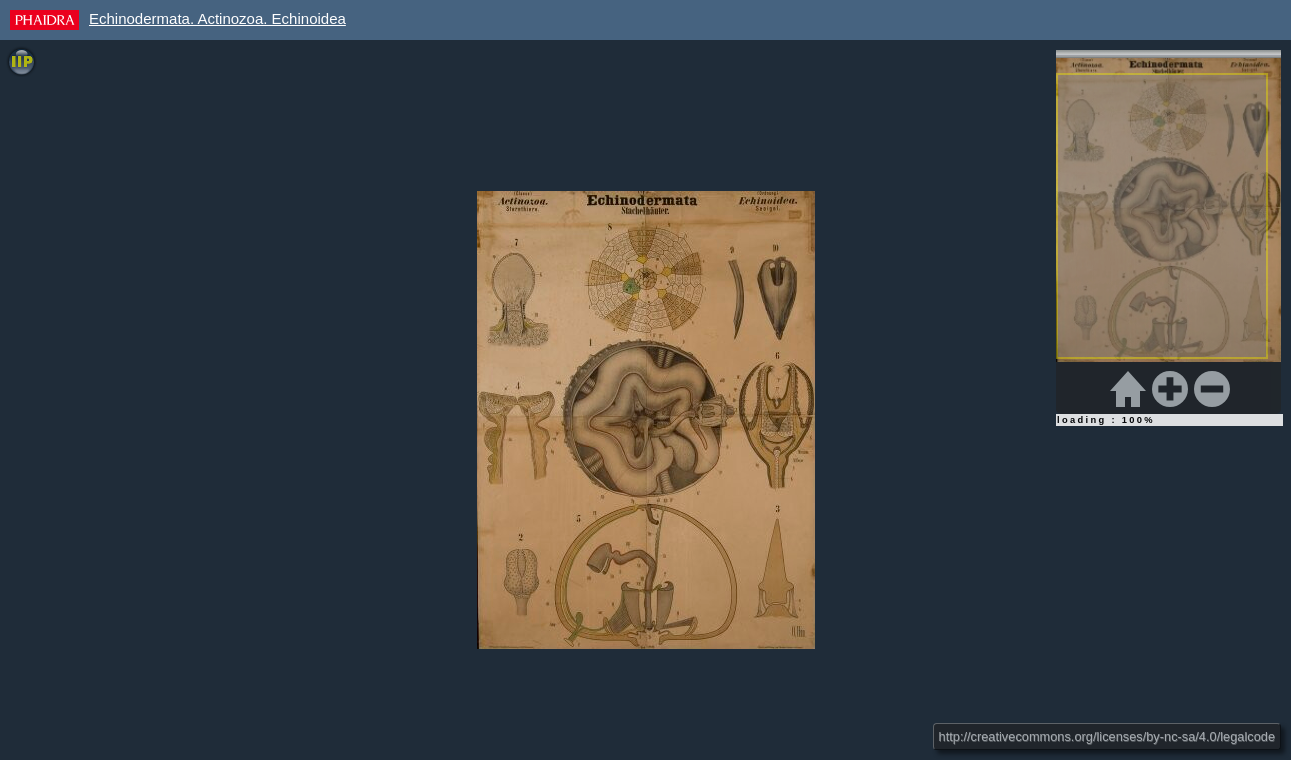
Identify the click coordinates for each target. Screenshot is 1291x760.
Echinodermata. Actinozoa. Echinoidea (217, 18)
